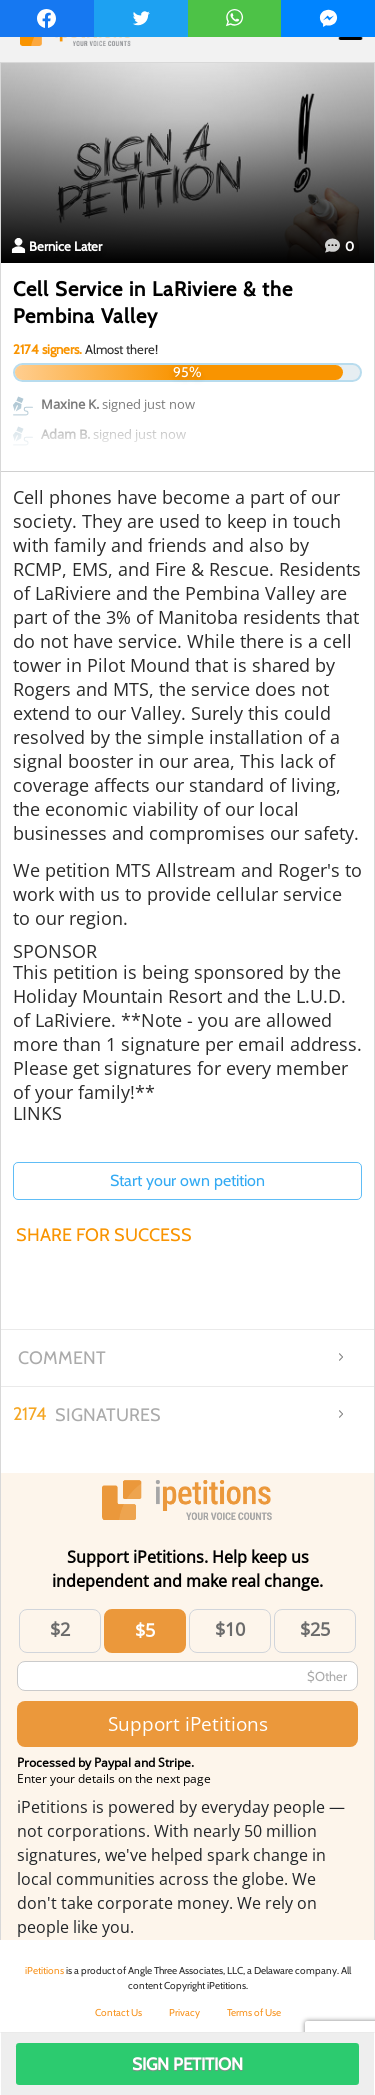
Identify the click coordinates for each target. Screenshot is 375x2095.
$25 (315, 1629)
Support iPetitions (188, 1723)
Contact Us (118, 2012)
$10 (230, 1629)
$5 (145, 1630)
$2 (60, 1629)
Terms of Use (254, 2012)
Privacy (184, 2012)
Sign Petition (187, 2064)
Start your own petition (187, 1180)
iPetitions (44, 1970)
